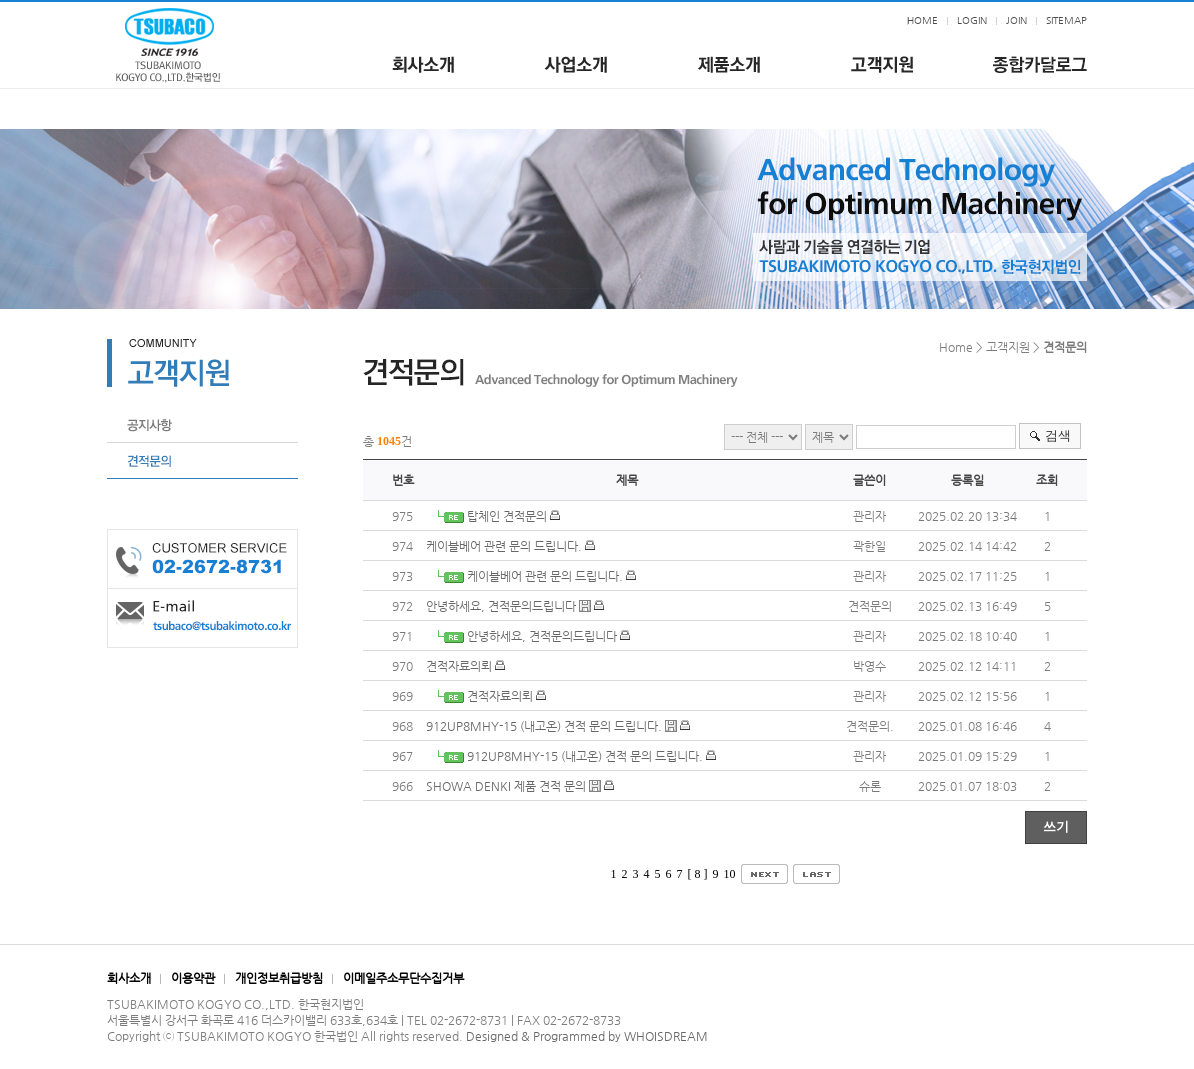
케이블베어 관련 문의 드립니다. (504, 546)
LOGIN (972, 20)
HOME (922, 20)
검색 (1058, 435)
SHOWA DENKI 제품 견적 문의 (506, 786)
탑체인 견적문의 (507, 516)
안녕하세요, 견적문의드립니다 (501, 606)
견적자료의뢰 (459, 666)
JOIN (1016, 20)
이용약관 (193, 978)
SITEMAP (1066, 20)
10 (730, 874)
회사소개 (129, 978)
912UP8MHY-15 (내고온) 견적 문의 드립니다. (544, 726)
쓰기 (1056, 826)
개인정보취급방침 (279, 978)
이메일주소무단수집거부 (403, 978)
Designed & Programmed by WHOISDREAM (587, 1036)
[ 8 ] (698, 874)
